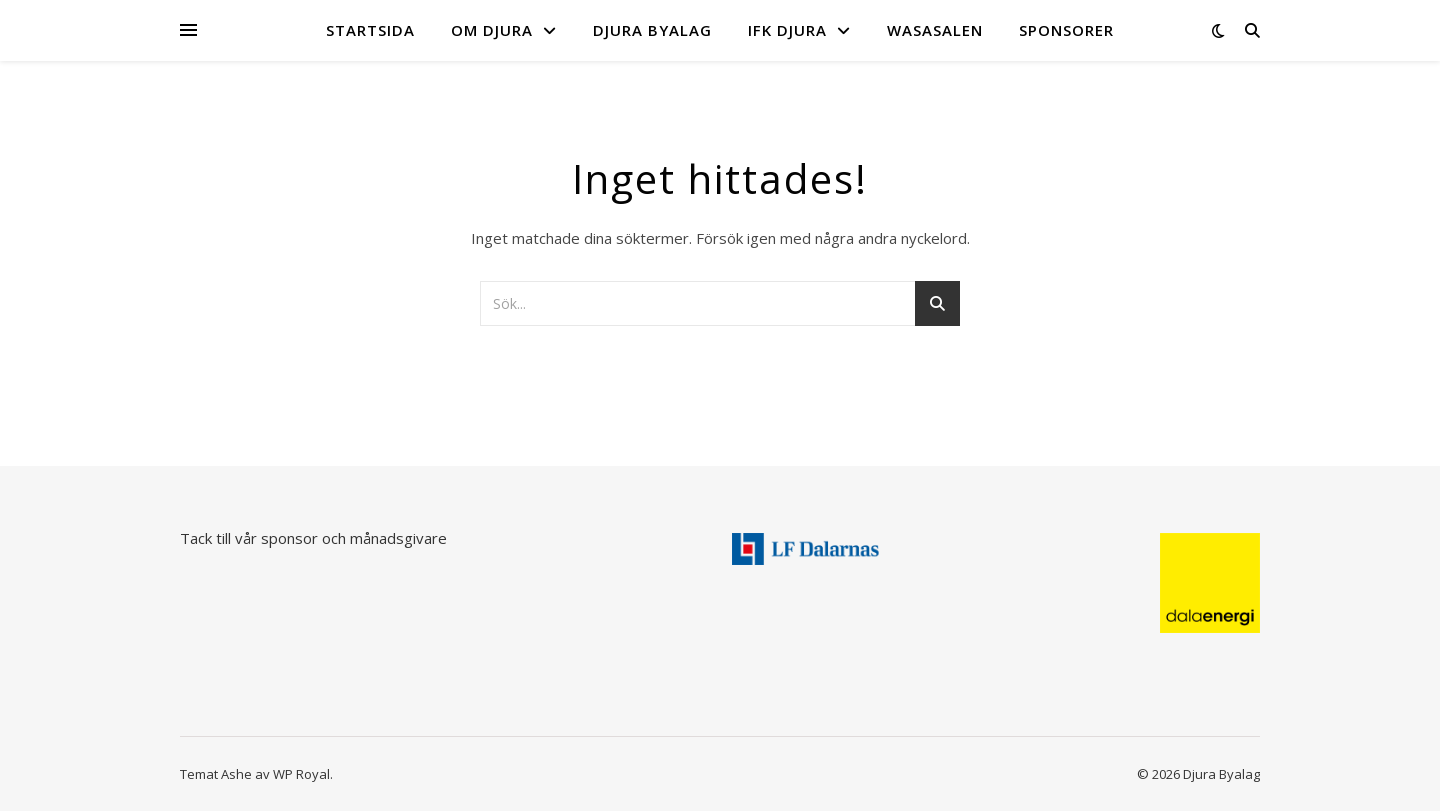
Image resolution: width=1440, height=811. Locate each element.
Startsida (370, 30)
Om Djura (492, 30)
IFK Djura (787, 30)
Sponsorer (1066, 30)
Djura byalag (652, 30)
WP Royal (301, 774)
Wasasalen (935, 30)
